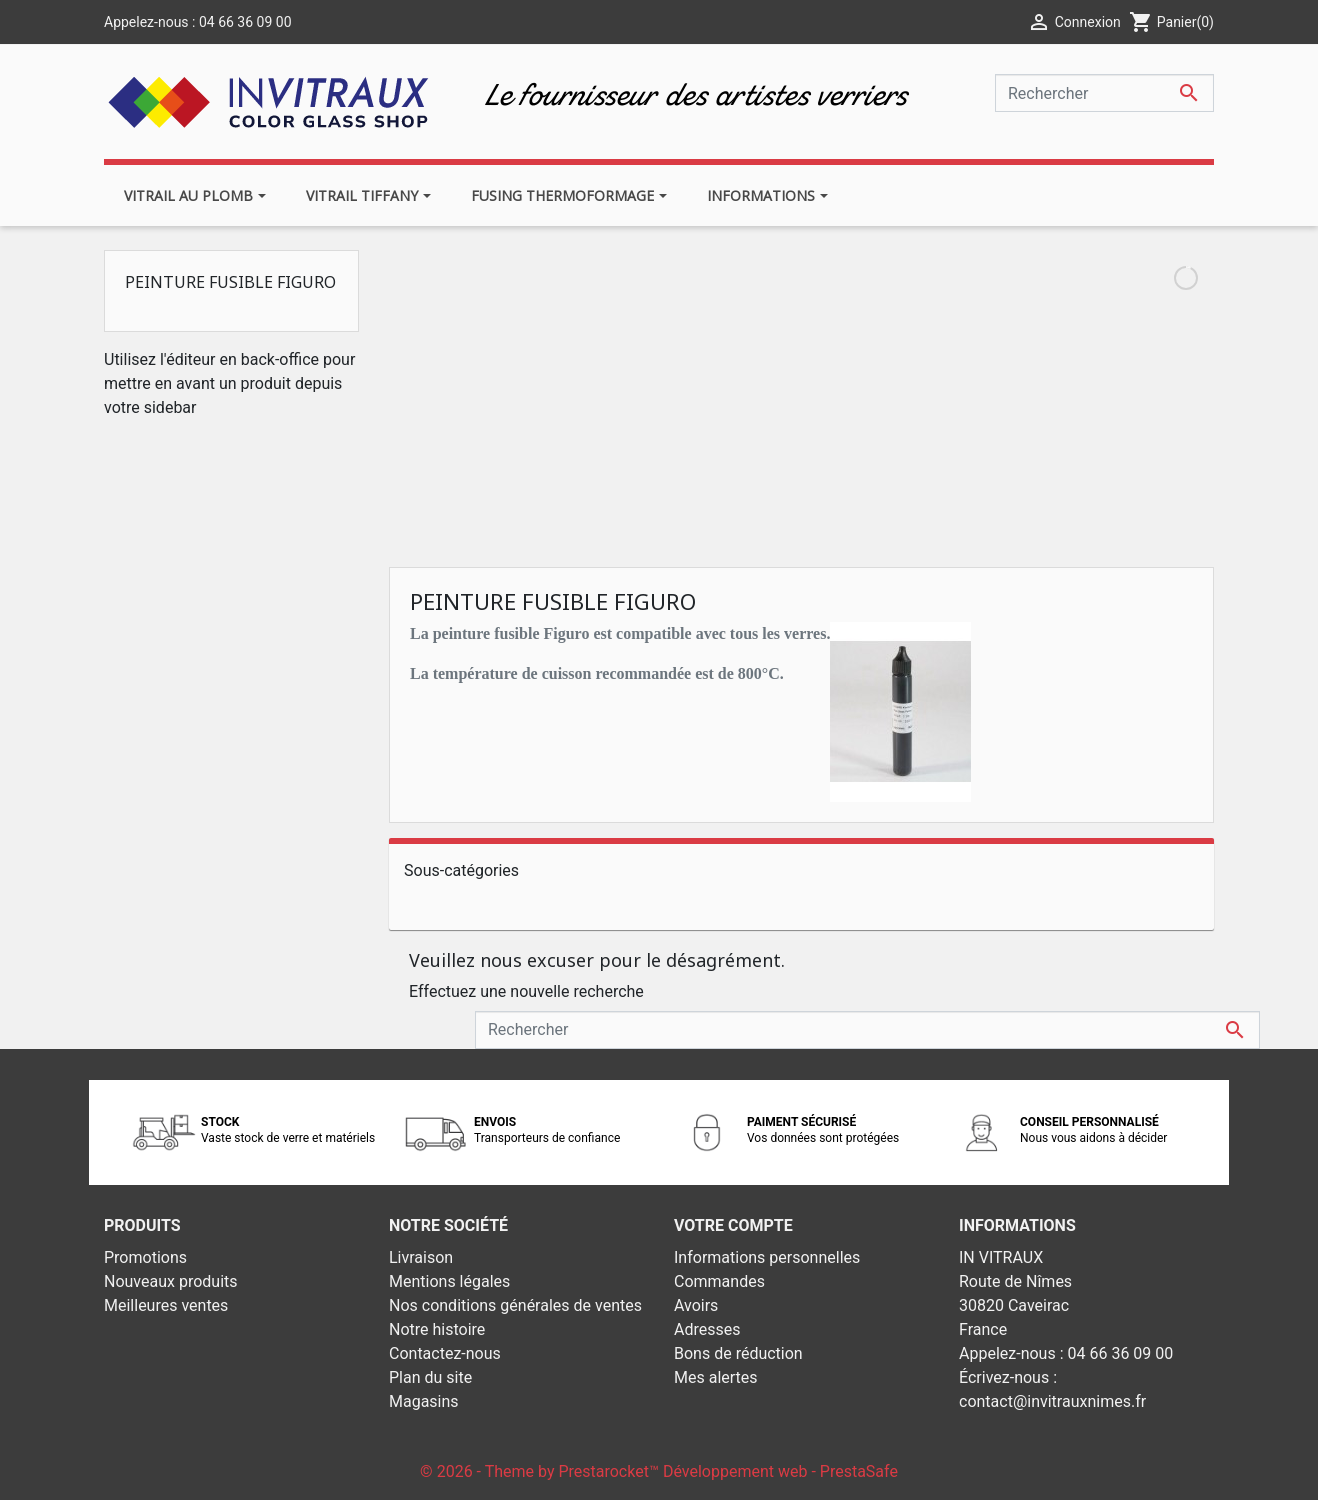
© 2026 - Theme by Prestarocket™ (541, 1471)
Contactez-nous (445, 1353)
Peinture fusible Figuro (230, 282)
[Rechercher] (1104, 93)
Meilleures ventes (166, 1305)
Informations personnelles (767, 1257)
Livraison (421, 1257)
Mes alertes (716, 1377)
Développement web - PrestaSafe (780, 1471)
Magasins (424, 1401)
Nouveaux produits (171, 1281)
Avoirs (696, 1305)
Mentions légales (449, 1281)
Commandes (719, 1281)
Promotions (145, 1257)
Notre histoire (437, 1329)
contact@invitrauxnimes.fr (1052, 1401)
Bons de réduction (738, 1353)
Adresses (707, 1329)
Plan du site (430, 1377)
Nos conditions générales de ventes (515, 1305)
